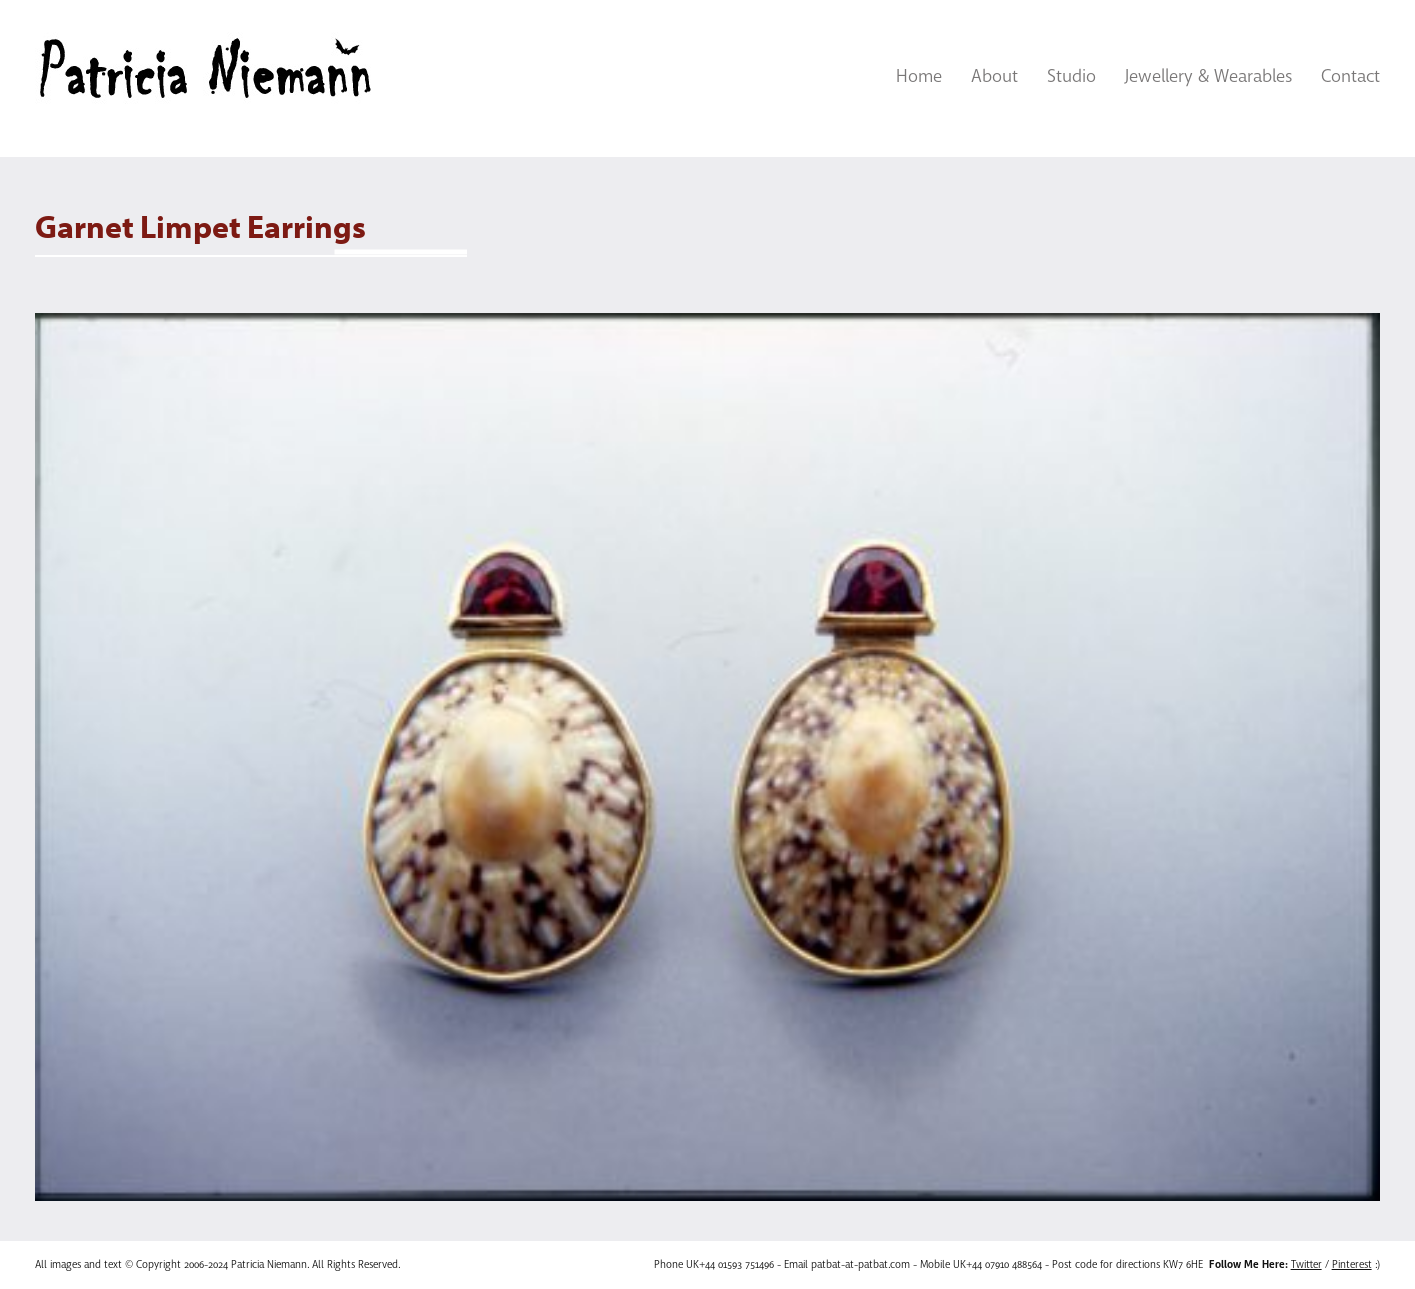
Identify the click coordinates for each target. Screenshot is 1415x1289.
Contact (1350, 76)
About (994, 76)
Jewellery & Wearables (1208, 76)
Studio (1071, 76)
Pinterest (1352, 1264)
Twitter (1306, 1264)
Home (919, 76)
